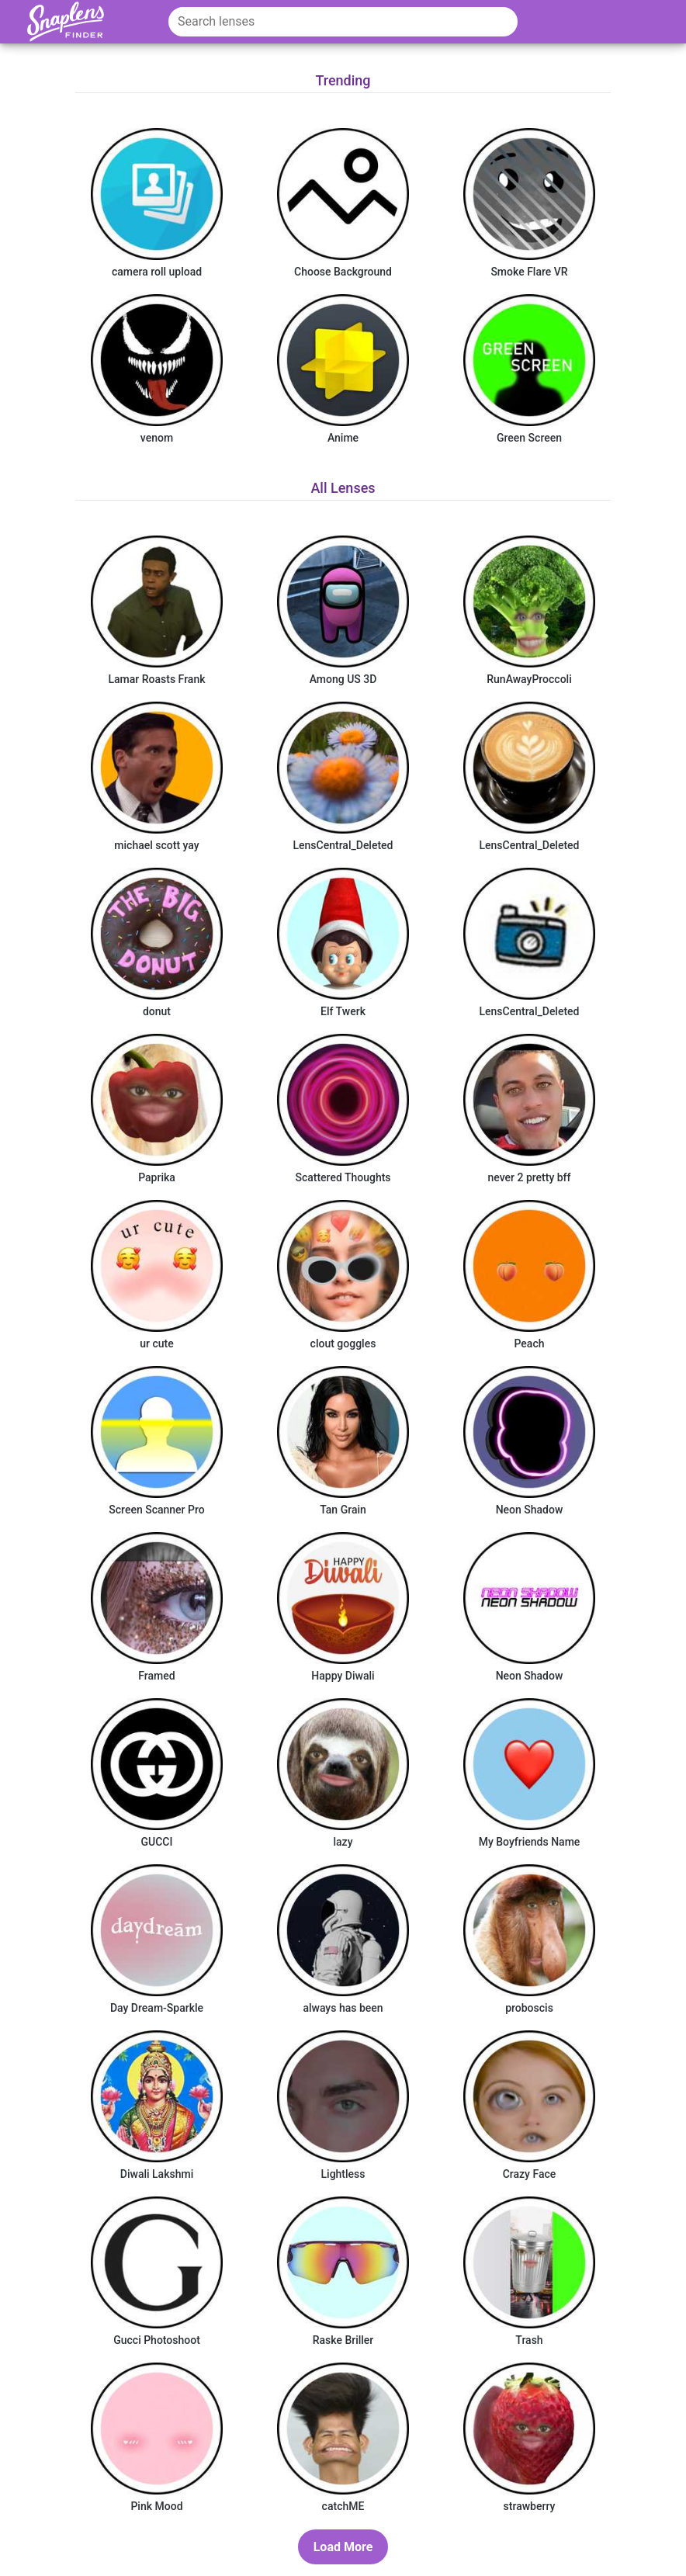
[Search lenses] (343, 21)
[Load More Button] (343, 2546)
